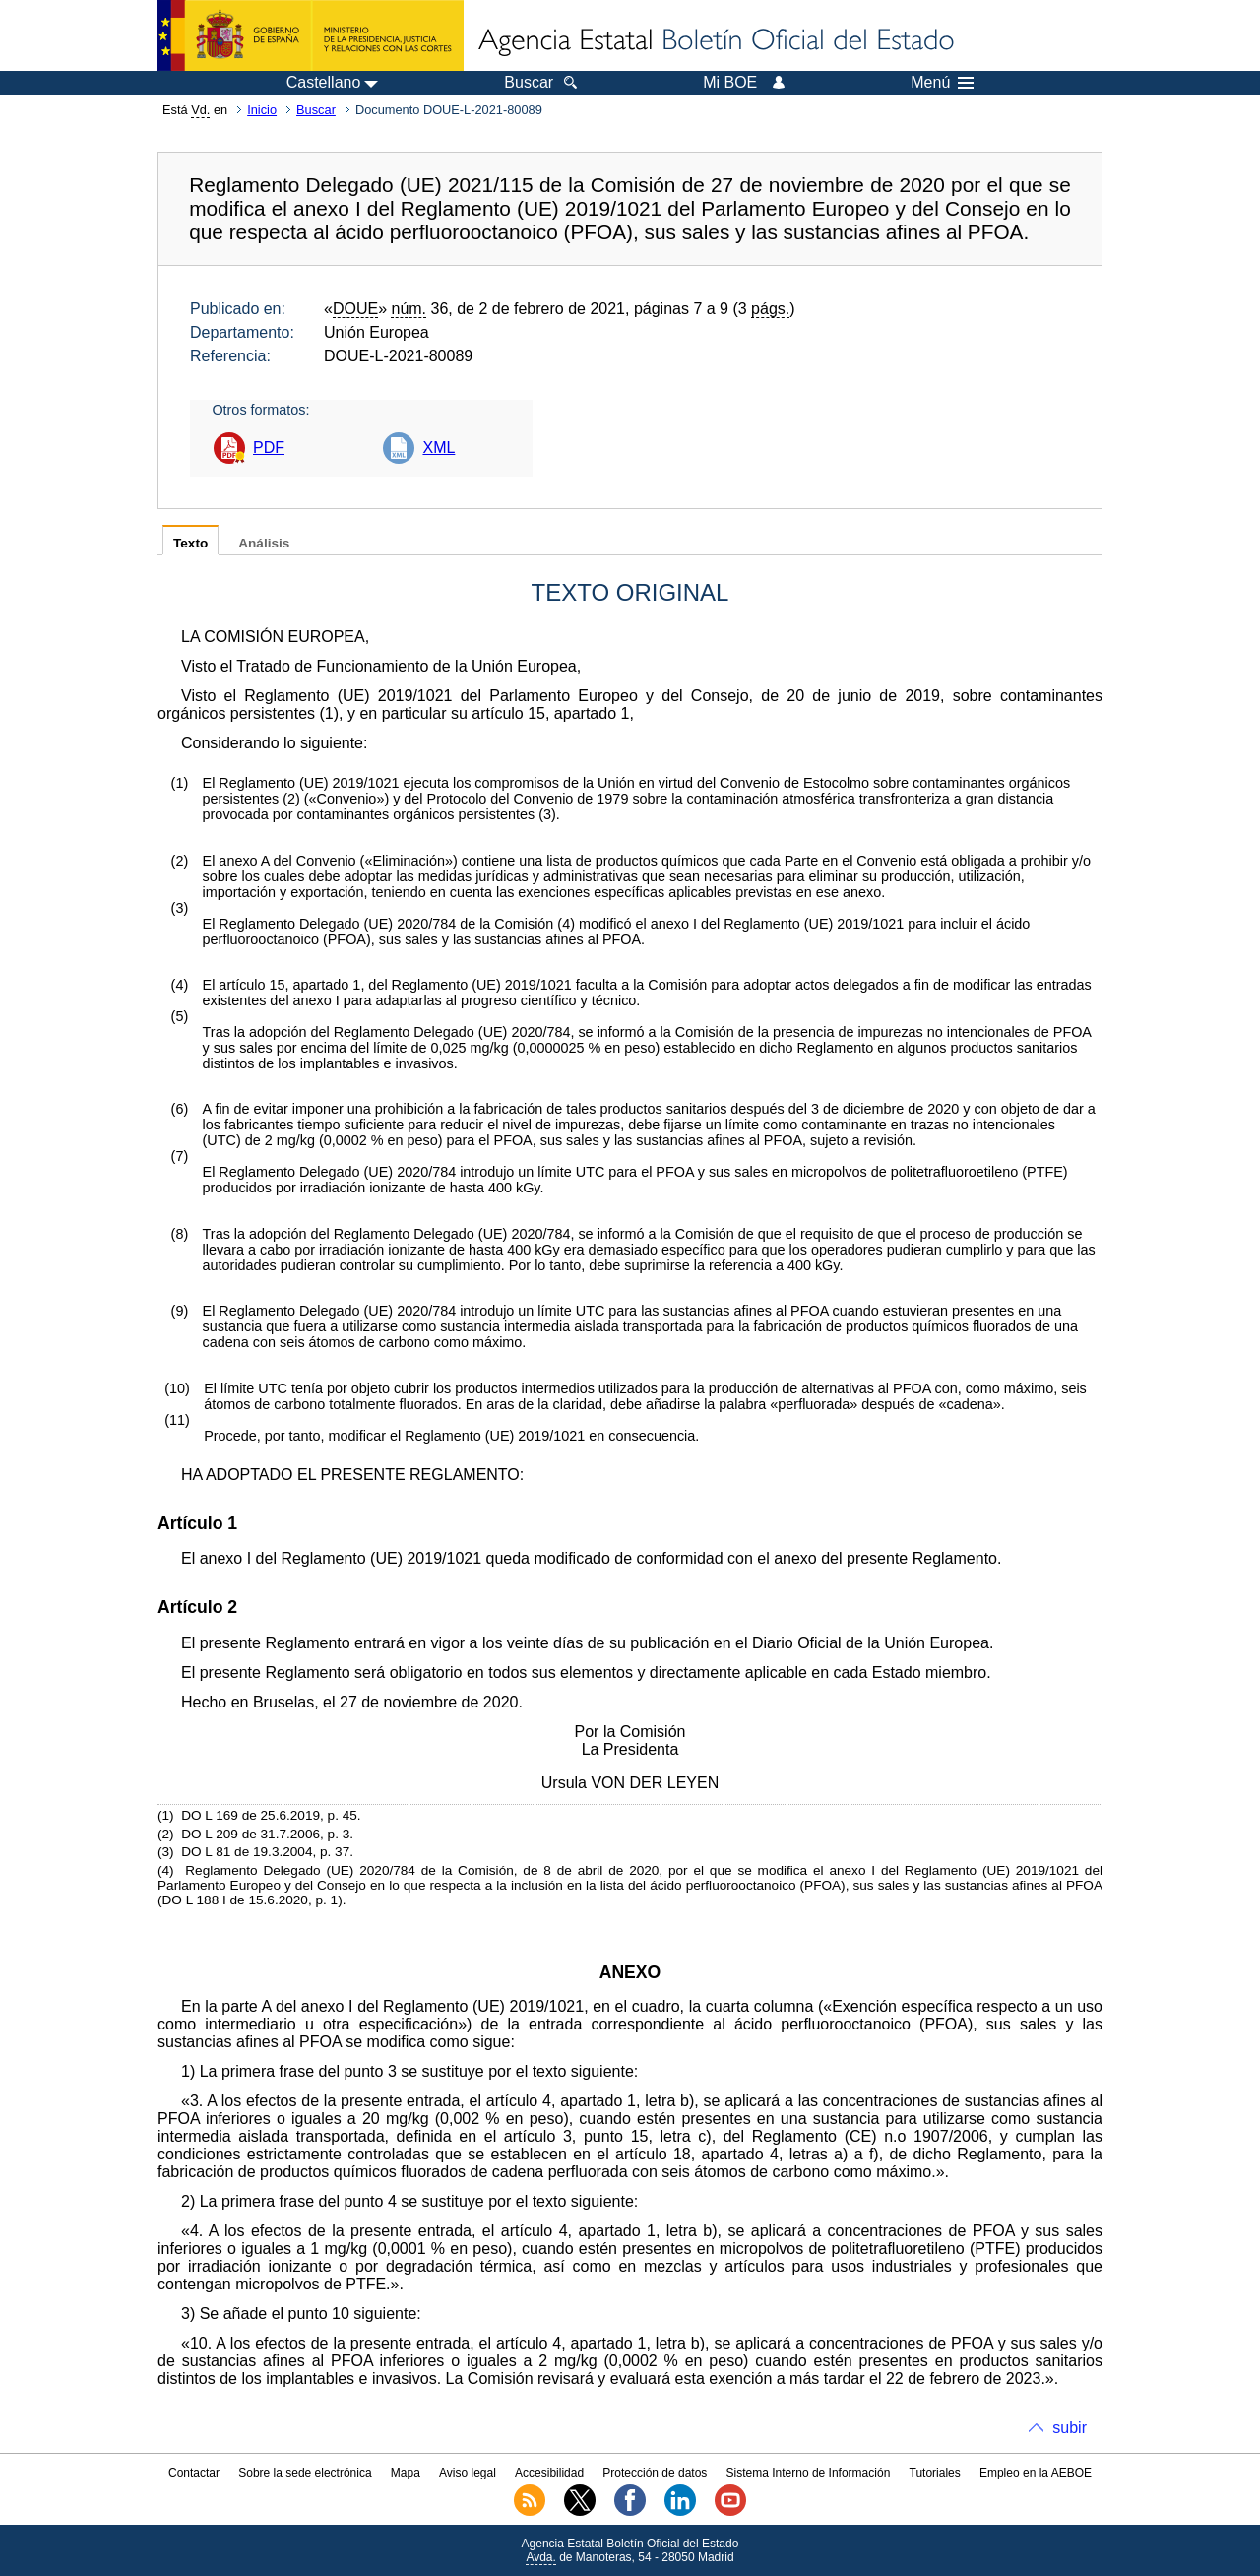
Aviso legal (467, 2472)
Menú (942, 83)
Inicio (262, 109)
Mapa (405, 2472)
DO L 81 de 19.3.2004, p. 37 (265, 1851)
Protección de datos (654, 2472)
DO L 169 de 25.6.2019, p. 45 (269, 1815)
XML (438, 447)
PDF (268, 447)
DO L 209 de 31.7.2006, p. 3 (265, 1834)
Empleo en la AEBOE (1035, 2472)
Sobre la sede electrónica (304, 2472)
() (330, 713)
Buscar (316, 109)
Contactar (194, 2472)
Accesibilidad (549, 2472)
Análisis (263, 543)
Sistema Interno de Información (808, 2472)
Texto (190, 543)
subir (1069, 2427)
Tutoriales (935, 2472)
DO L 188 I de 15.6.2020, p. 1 (250, 1900)
